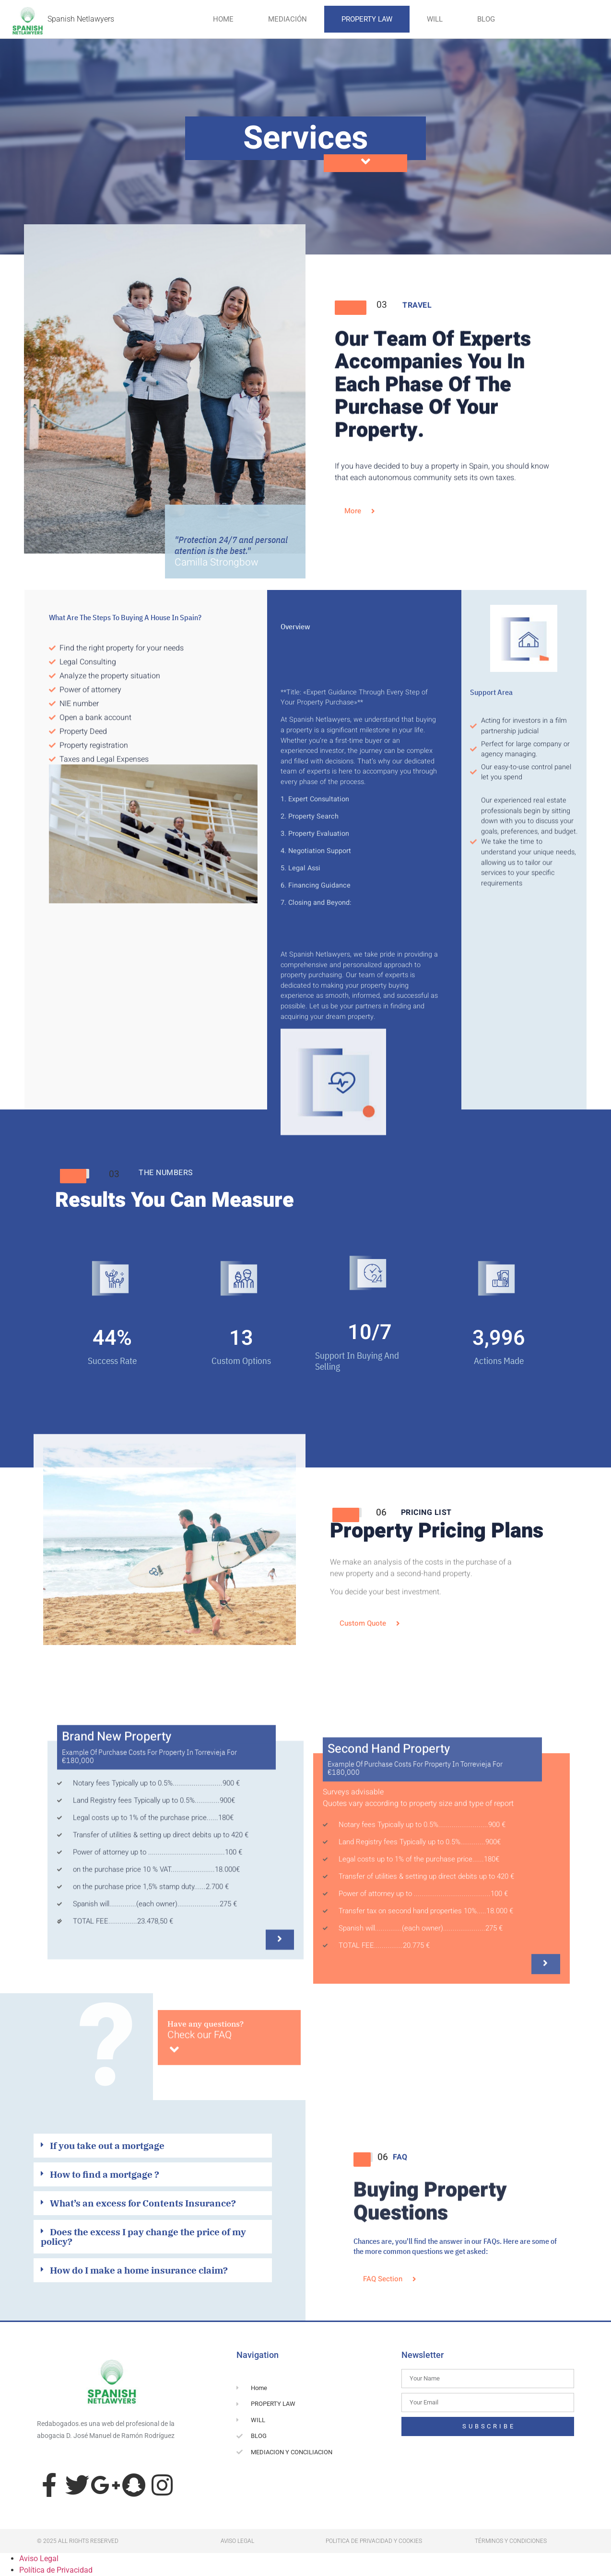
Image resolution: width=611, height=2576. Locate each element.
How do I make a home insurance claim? (139, 2270)
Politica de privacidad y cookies (374, 2541)
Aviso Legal (39, 2558)
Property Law (366, 19)
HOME (223, 19)
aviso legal (237, 2541)
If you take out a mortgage (107, 2145)
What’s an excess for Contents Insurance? (143, 2203)
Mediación (287, 19)
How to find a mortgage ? (104, 2174)
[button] (153, 2148)
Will (435, 19)
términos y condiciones (511, 2541)
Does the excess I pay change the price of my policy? (143, 2236)
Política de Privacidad (56, 2570)
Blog (486, 19)
